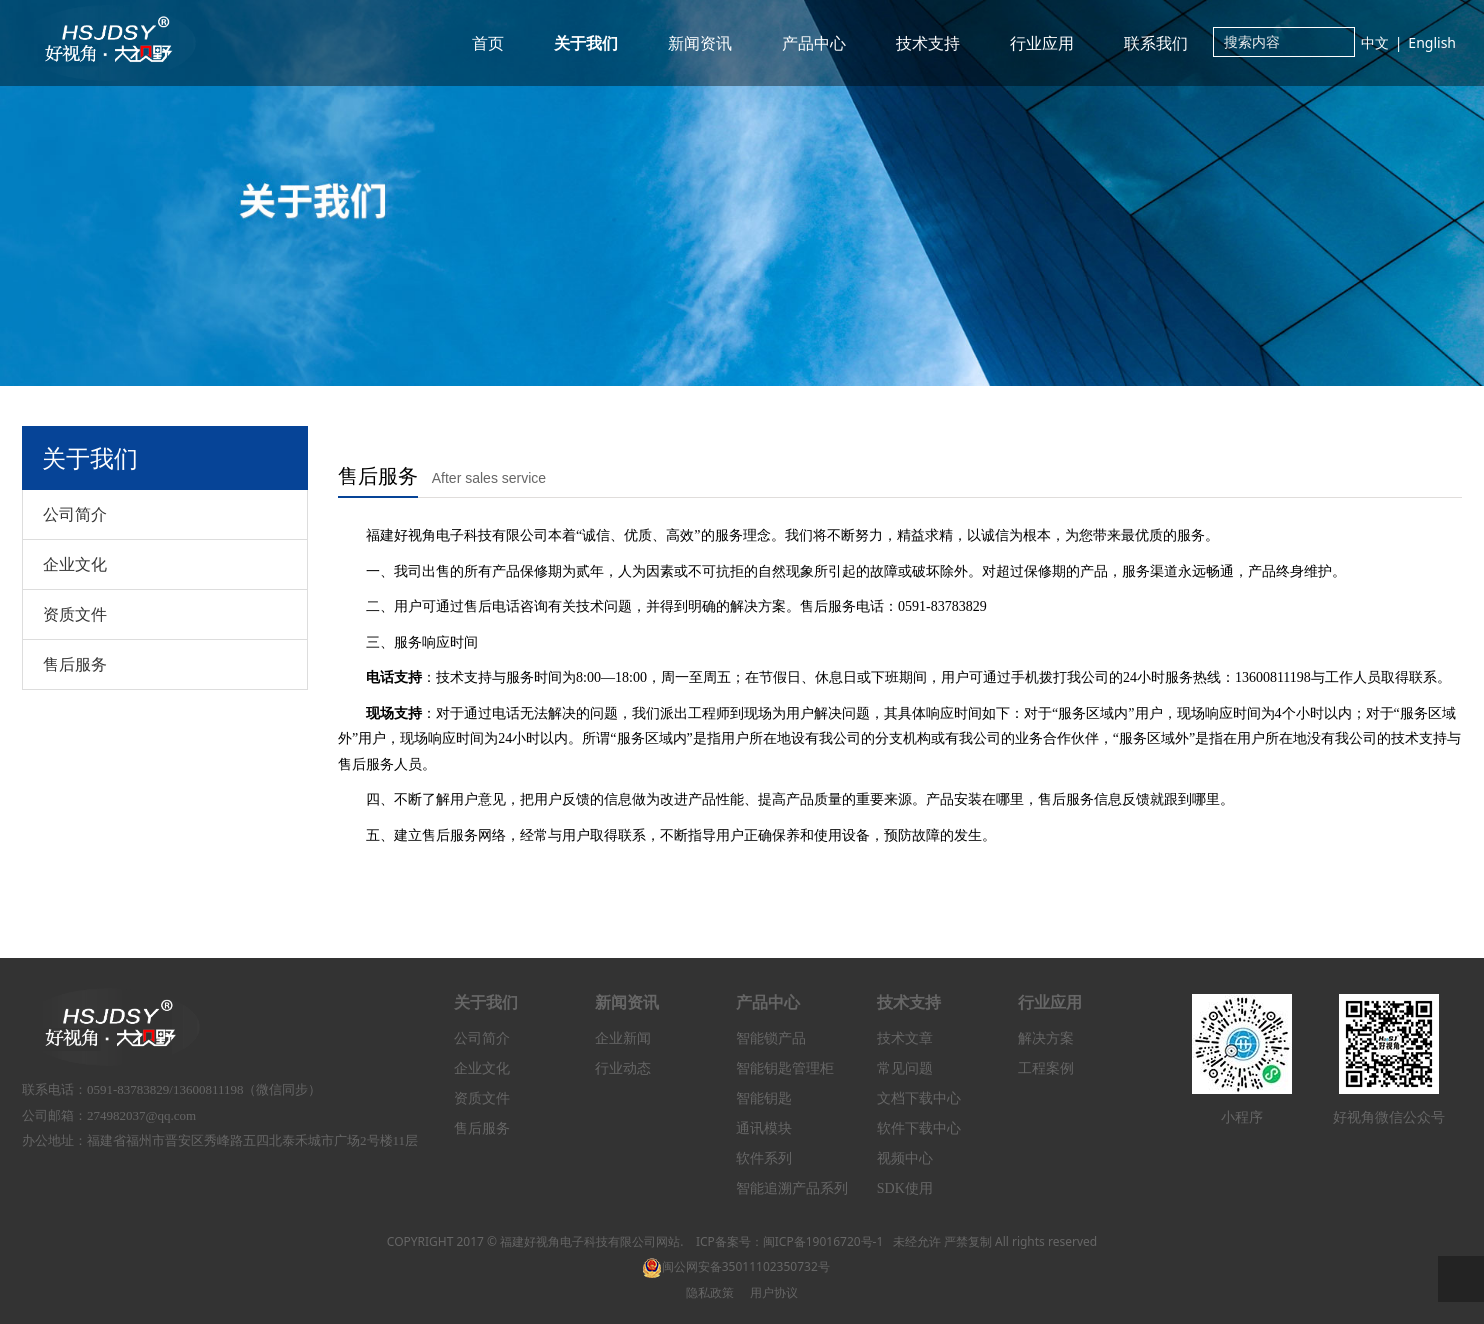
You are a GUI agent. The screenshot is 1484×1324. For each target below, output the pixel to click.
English (1432, 42)
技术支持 (928, 43)
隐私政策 (710, 1292)
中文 (1375, 42)
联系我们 (1156, 43)
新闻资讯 (700, 43)
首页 (488, 43)
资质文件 (75, 614)
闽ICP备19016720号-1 (823, 1241)
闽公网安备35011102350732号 (736, 1266)
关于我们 (586, 43)
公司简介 (75, 514)
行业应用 (1042, 43)
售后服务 (75, 664)
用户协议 (774, 1292)
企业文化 (75, 564)
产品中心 (814, 43)
